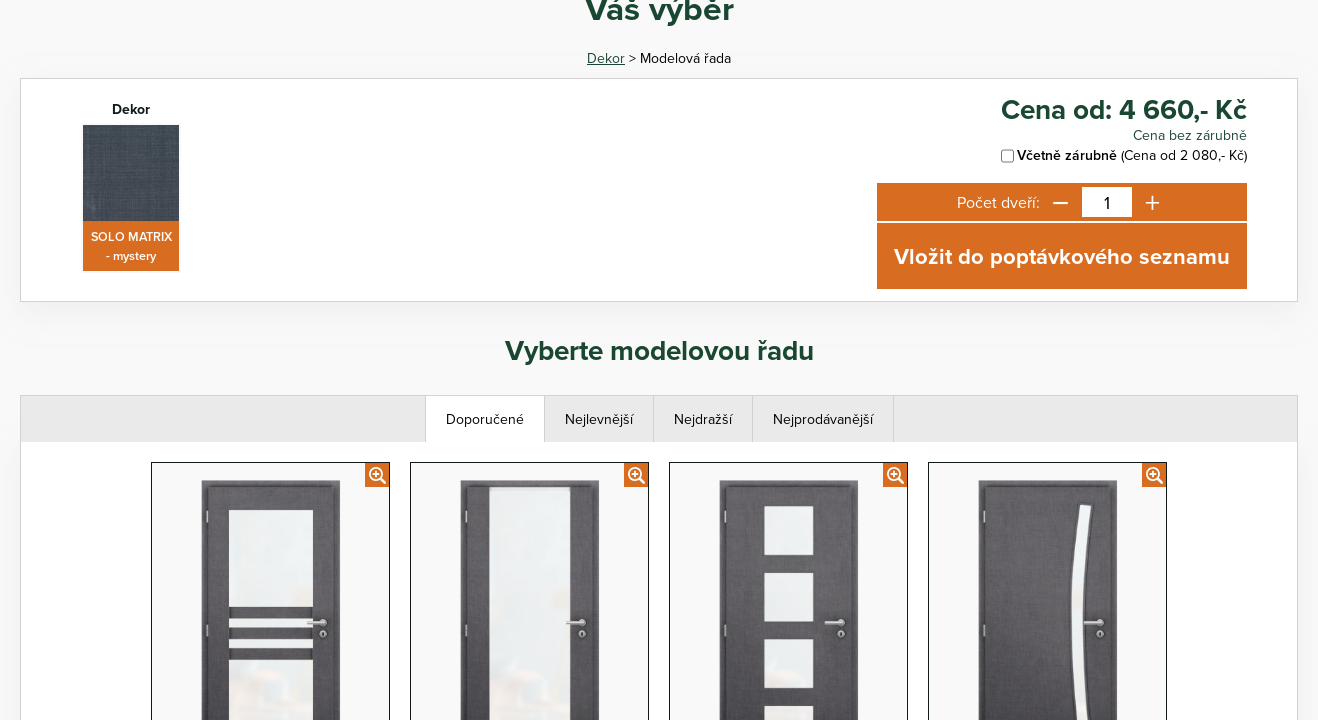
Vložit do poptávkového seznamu (1062, 256)
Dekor (606, 58)
